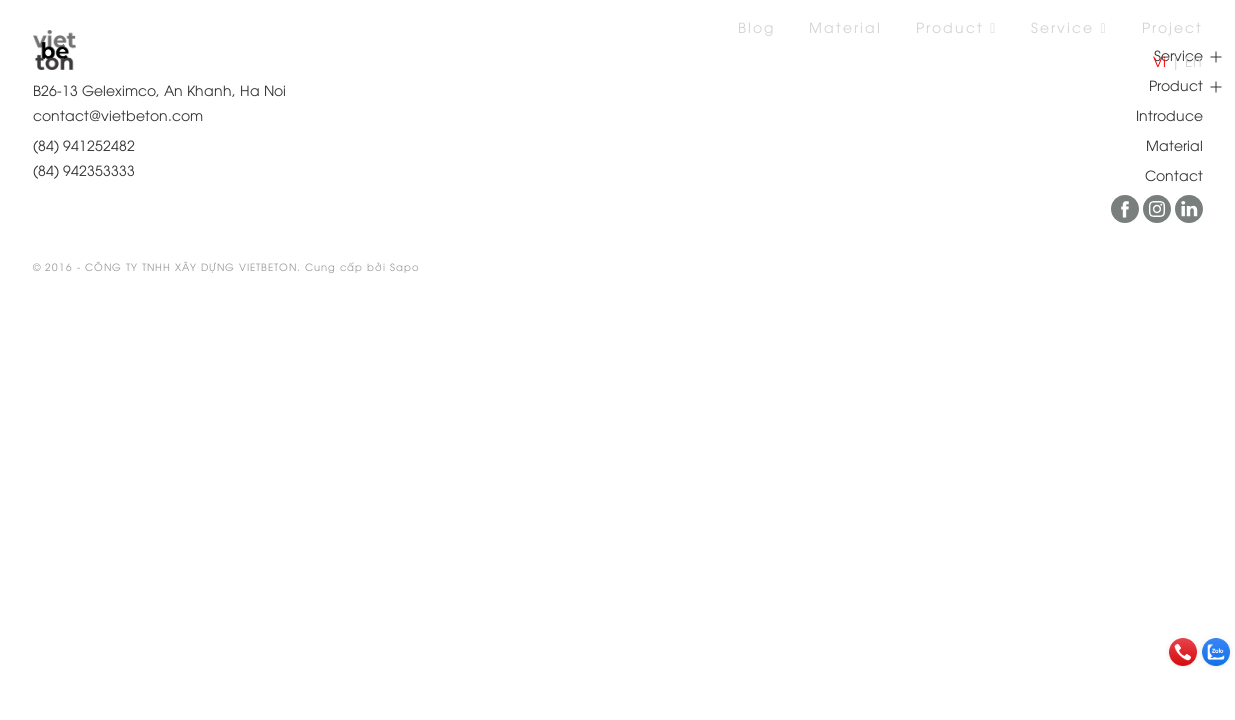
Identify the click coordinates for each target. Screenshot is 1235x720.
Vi (1159, 60)
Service (1069, 26)
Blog (756, 26)
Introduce (1169, 114)
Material (845, 26)
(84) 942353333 (84, 169)
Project (1172, 26)
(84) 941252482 (84, 144)
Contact (1174, 174)
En (1193, 60)
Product (956, 26)
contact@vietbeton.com (118, 114)
